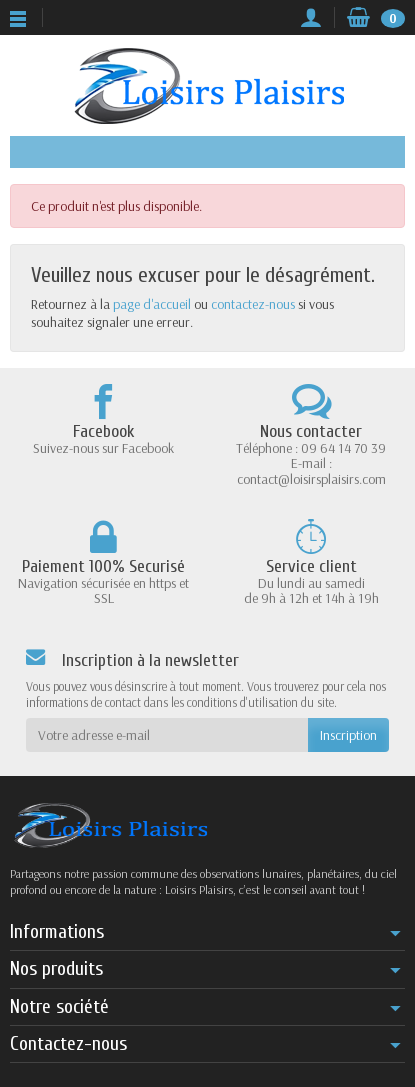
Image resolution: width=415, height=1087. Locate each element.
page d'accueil (152, 304)
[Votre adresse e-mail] (167, 735)
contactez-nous (253, 304)
